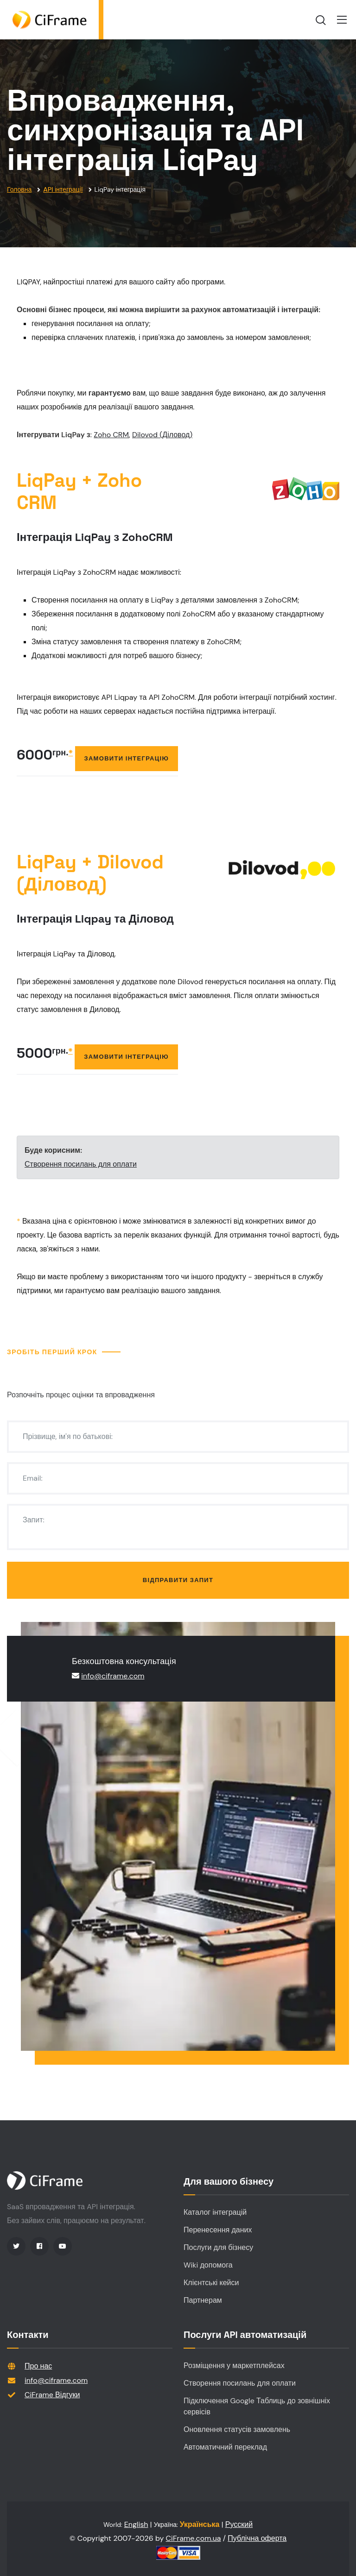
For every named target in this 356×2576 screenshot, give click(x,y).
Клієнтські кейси (211, 2282)
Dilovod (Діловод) (162, 435)
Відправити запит (178, 1580)
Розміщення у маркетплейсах (234, 2365)
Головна (19, 189)
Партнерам (203, 2300)
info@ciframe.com (112, 1676)
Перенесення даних (218, 2230)
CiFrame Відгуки (52, 2395)
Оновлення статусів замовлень (237, 2429)
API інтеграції (63, 189)
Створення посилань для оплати (81, 1164)
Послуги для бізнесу (218, 2247)
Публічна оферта (257, 2538)
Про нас (38, 2366)
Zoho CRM (111, 435)
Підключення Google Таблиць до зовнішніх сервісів (257, 2406)
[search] (321, 20)
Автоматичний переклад (225, 2447)
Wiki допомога (208, 2265)
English (136, 2524)
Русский (239, 2524)
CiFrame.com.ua (193, 2538)
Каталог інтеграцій (215, 2212)
